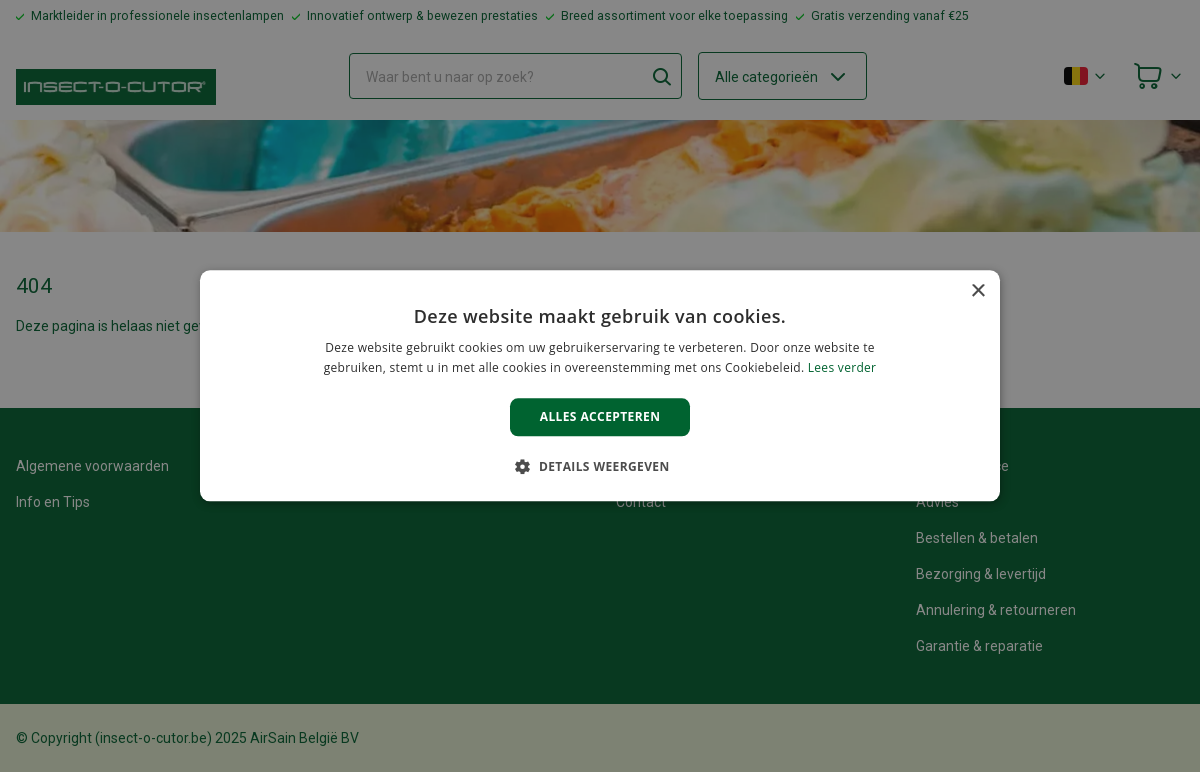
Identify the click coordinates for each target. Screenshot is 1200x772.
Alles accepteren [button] (600, 416)
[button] (599, 467)
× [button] (977, 291)
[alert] (600, 386)
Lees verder (842, 368)
